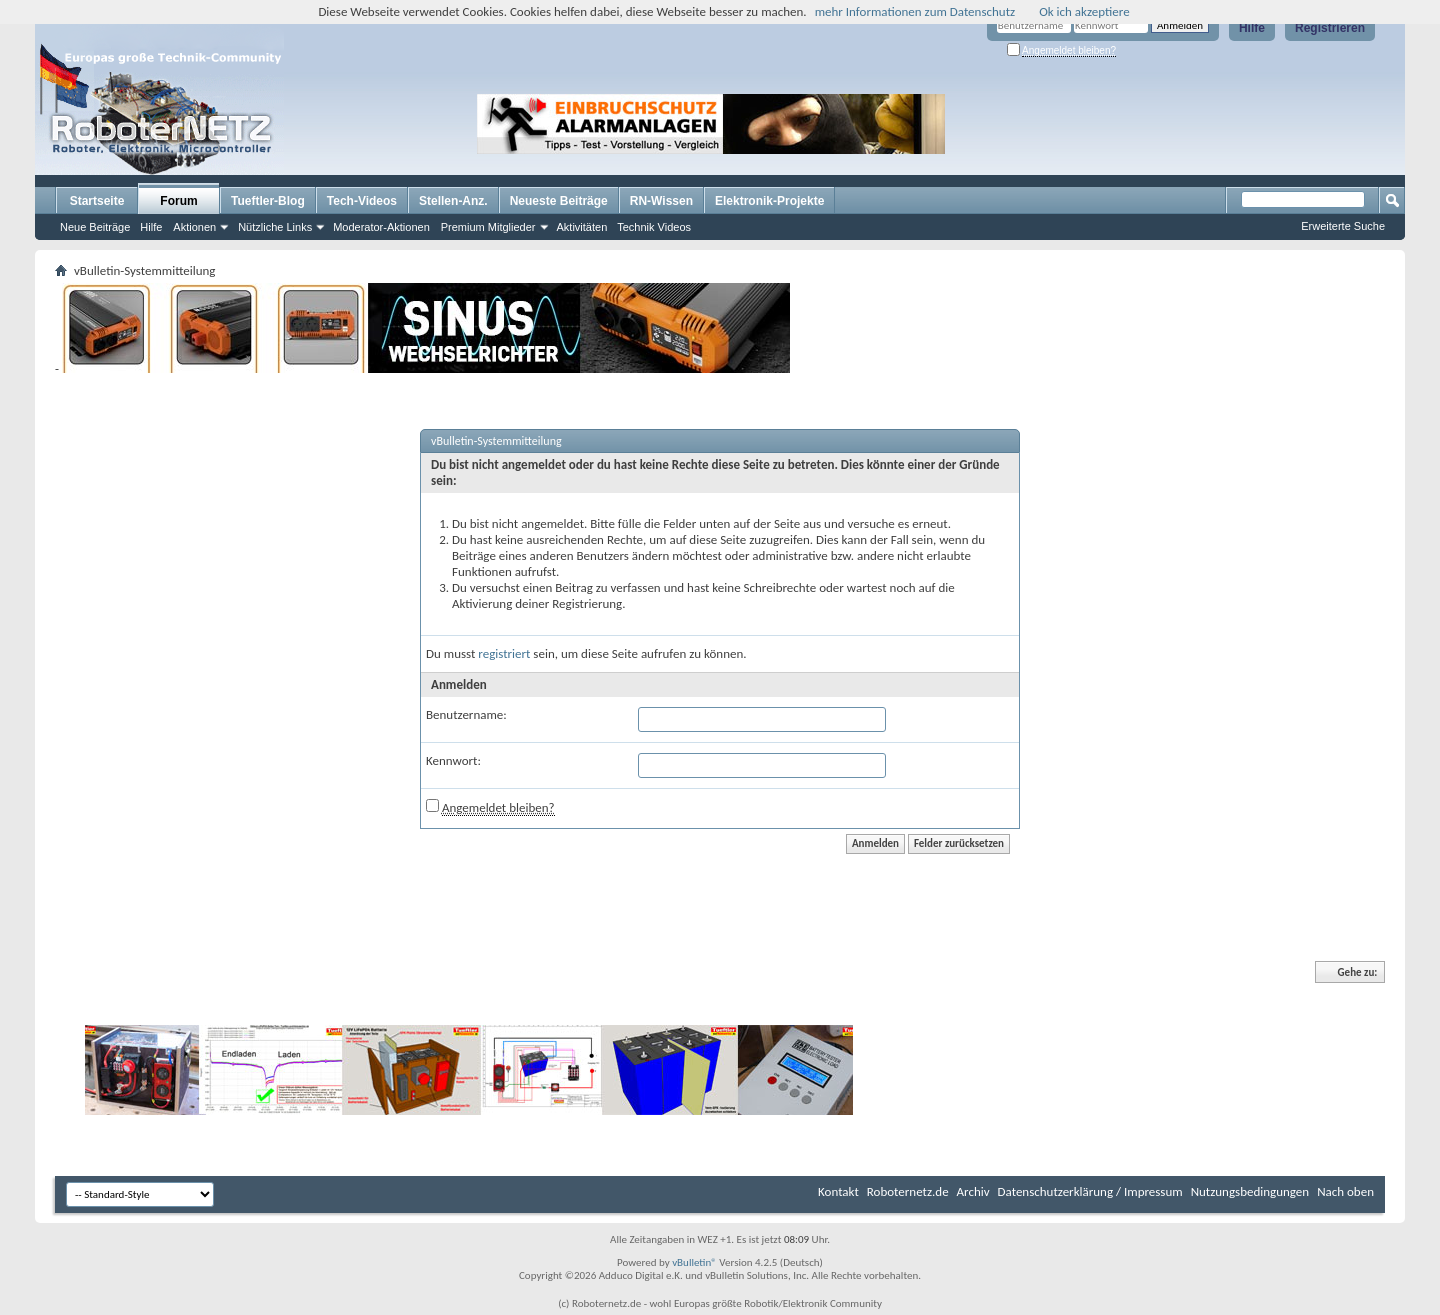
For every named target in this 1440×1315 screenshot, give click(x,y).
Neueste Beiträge (559, 201)
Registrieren (1330, 28)
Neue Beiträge (95, 227)
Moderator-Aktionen (381, 227)
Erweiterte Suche (1343, 226)
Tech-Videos (362, 201)
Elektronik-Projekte (769, 201)
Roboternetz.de (908, 1191)
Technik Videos (654, 227)
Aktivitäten (582, 227)
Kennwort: (453, 760)
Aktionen (194, 227)
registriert (504, 653)
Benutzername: (466, 714)
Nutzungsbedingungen (1250, 1191)
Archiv (973, 1191)
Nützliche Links (275, 227)
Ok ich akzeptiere (1084, 11)
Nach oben (1345, 1191)
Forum (178, 201)
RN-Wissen (661, 201)
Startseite (97, 201)
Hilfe (1252, 28)
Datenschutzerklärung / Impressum (1090, 1191)
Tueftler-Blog (268, 201)
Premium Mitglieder (488, 227)
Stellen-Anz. (453, 201)
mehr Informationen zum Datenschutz (915, 11)
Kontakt (838, 1191)
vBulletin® (694, 1262)
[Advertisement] (1074, 124)
